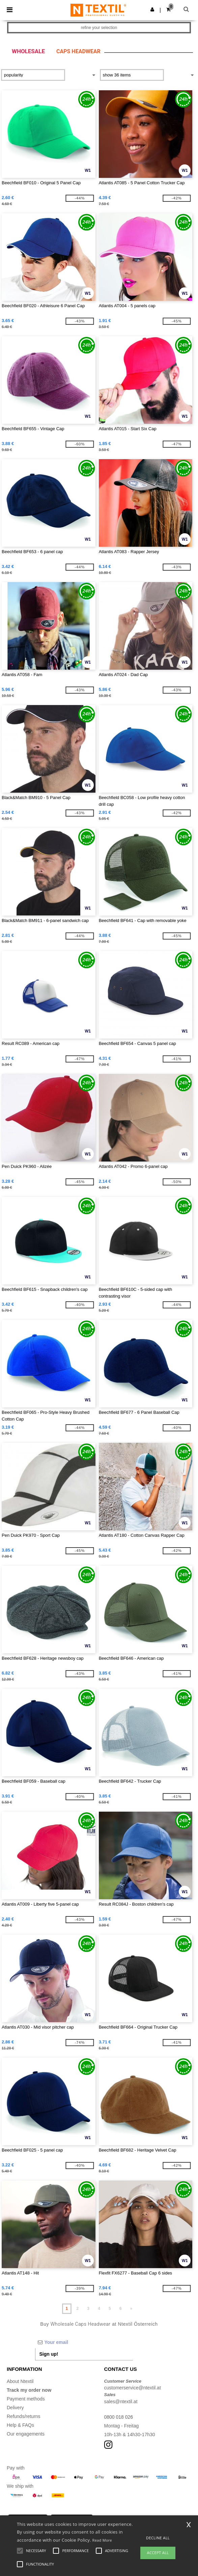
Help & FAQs (20, 2425)
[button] (152, 9)
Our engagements (26, 2434)
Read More (102, 2540)
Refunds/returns (23, 2416)
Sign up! (48, 2354)
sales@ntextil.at (121, 2401)
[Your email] (84, 2342)
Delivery (15, 2407)
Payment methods (26, 2399)
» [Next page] (131, 2308)
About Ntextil (20, 2381)
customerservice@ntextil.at (132, 2387)
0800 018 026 (118, 2417)
